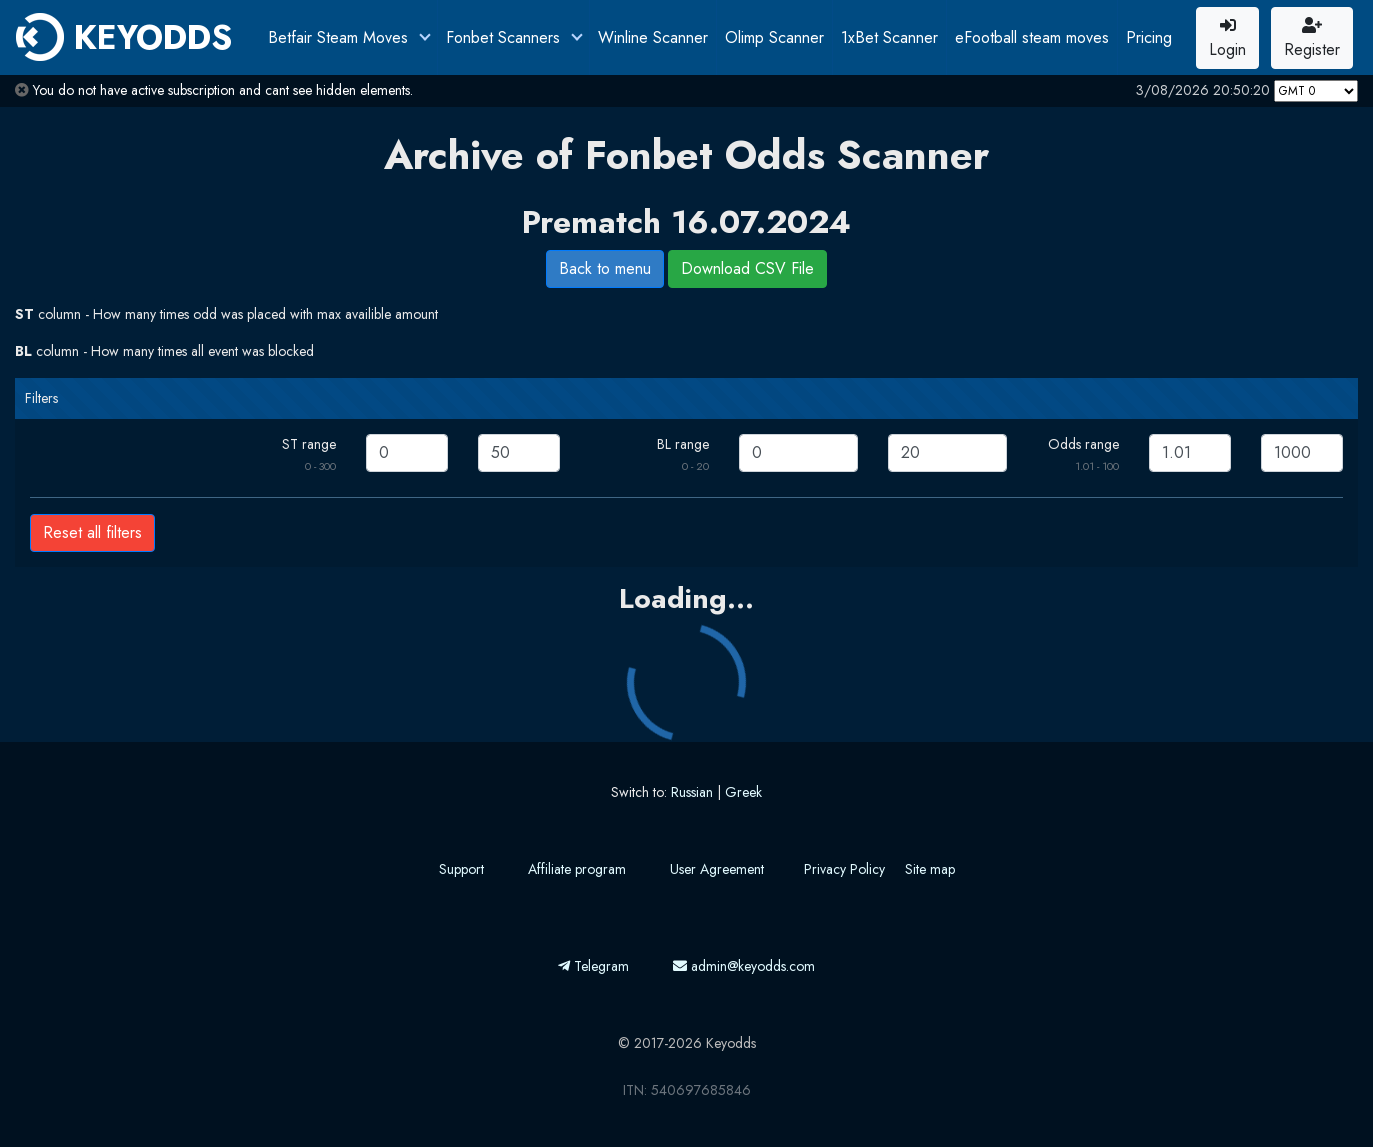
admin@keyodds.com (744, 966)
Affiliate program (577, 869)
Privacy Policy (844, 869)
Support (461, 869)
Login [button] (1227, 39)
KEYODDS (124, 37)
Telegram (593, 966)
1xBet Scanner (889, 37)
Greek (743, 792)
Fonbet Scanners (505, 37)
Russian (692, 792)
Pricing (1149, 37)
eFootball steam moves (1032, 37)
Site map (930, 869)
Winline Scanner (653, 37)
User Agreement (717, 869)
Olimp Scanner (774, 37)
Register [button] (1312, 39)
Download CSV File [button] (747, 268)
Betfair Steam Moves (340, 37)
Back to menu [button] (605, 268)
